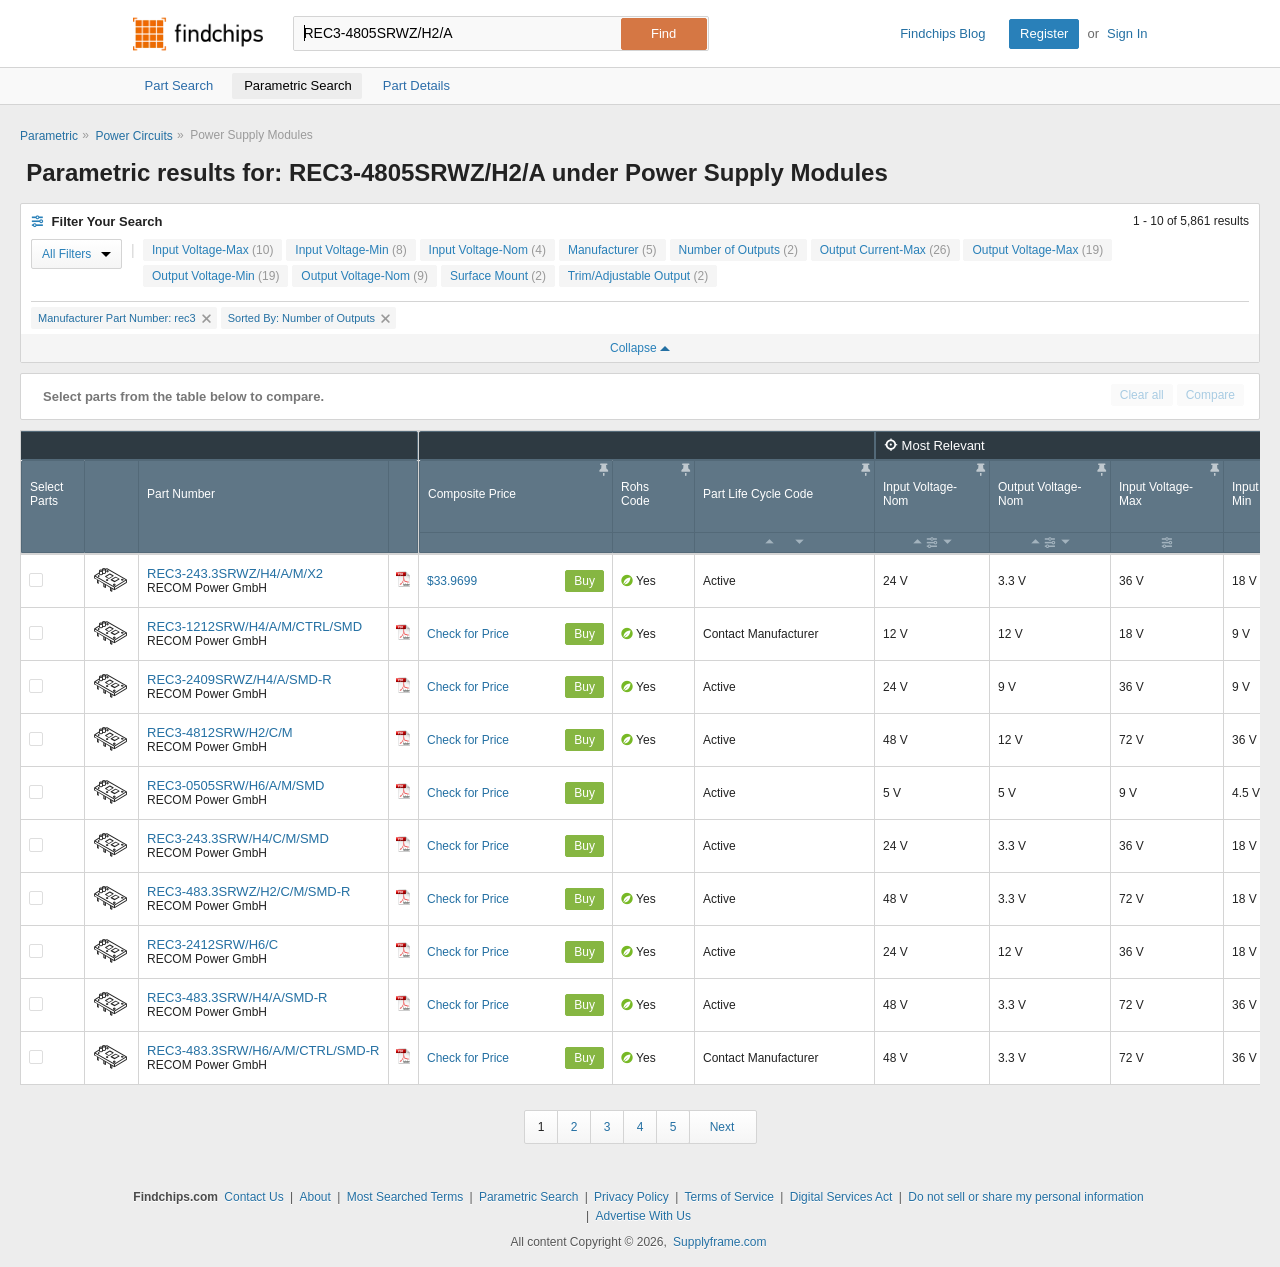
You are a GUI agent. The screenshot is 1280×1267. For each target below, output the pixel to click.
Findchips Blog (942, 33)
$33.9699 (452, 581)
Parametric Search (528, 1197)
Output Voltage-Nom (364, 276)
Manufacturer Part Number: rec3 (124, 318)
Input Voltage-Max (212, 250)
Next (722, 1127)
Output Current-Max (885, 250)
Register (1044, 33)
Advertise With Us (643, 1216)
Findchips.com (198, 34)
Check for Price (468, 634)
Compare (1210, 395)
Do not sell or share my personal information (1025, 1197)
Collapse (640, 348)
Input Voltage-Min (350, 250)
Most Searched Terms (405, 1197)
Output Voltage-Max (1037, 250)
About (314, 1197)
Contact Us (253, 1197)
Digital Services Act (841, 1197)
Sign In (1127, 33)
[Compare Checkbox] (36, 580)
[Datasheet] (403, 579)
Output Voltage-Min (215, 276)
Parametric (49, 136)
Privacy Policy (631, 1197)
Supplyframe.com (719, 1242)
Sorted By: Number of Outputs (309, 318)
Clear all (1142, 395)
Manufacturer (612, 250)
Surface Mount (498, 276)
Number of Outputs (738, 250)
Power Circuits (133, 136)
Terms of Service (729, 1197)
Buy (584, 581)
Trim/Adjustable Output (638, 276)
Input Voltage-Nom (487, 250)
